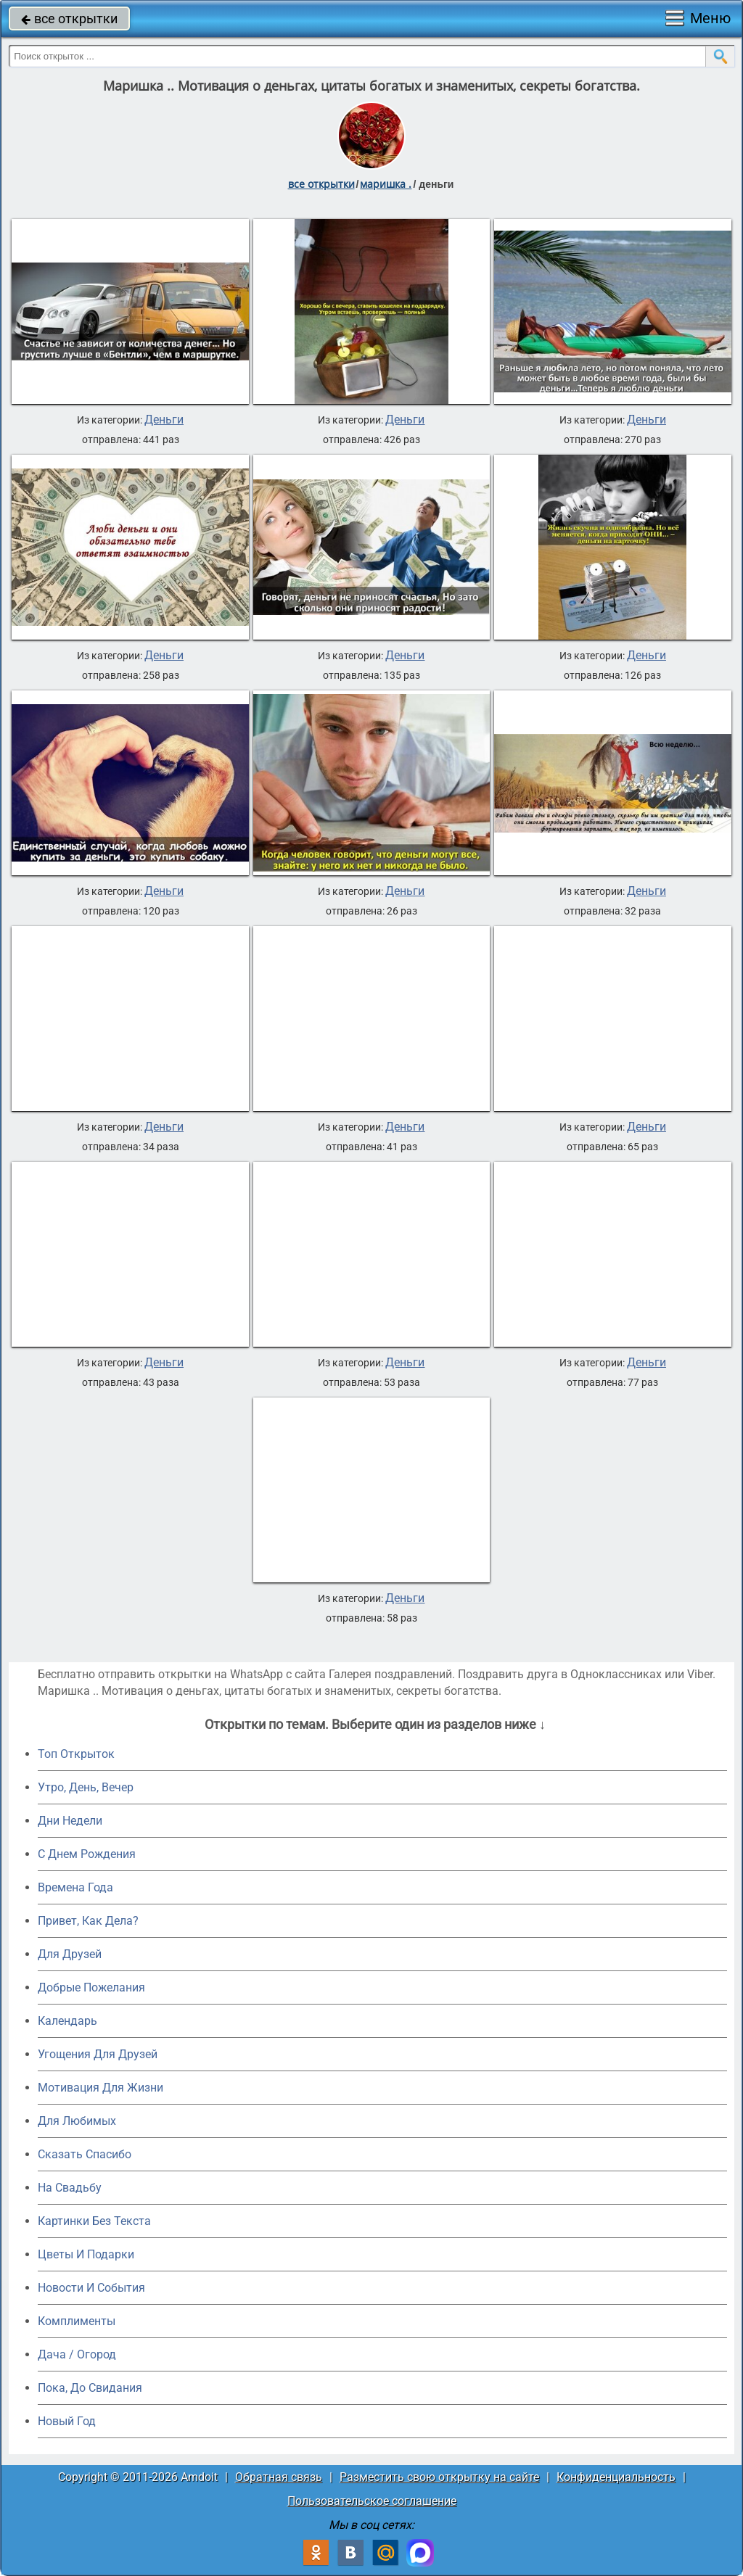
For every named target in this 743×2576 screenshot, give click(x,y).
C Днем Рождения (87, 1854)
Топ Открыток (76, 1754)
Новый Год (67, 2421)
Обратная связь (278, 2477)
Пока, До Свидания (90, 2388)
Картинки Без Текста (94, 2221)
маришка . (385, 184)
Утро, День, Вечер (86, 1787)
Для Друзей (70, 1954)
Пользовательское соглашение (371, 2501)
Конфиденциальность (616, 2477)
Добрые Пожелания (91, 1987)
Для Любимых (77, 2121)
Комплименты (76, 2321)
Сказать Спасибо (84, 2154)
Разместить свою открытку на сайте (439, 2477)
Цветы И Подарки (86, 2254)
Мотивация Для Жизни (100, 2087)
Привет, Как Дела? (88, 1921)
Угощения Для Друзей (97, 2054)
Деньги (164, 419)
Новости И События (91, 2288)
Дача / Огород (77, 2354)
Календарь (67, 2021)
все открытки (69, 18)
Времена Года (75, 1887)
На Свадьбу (70, 2188)
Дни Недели (70, 1821)
